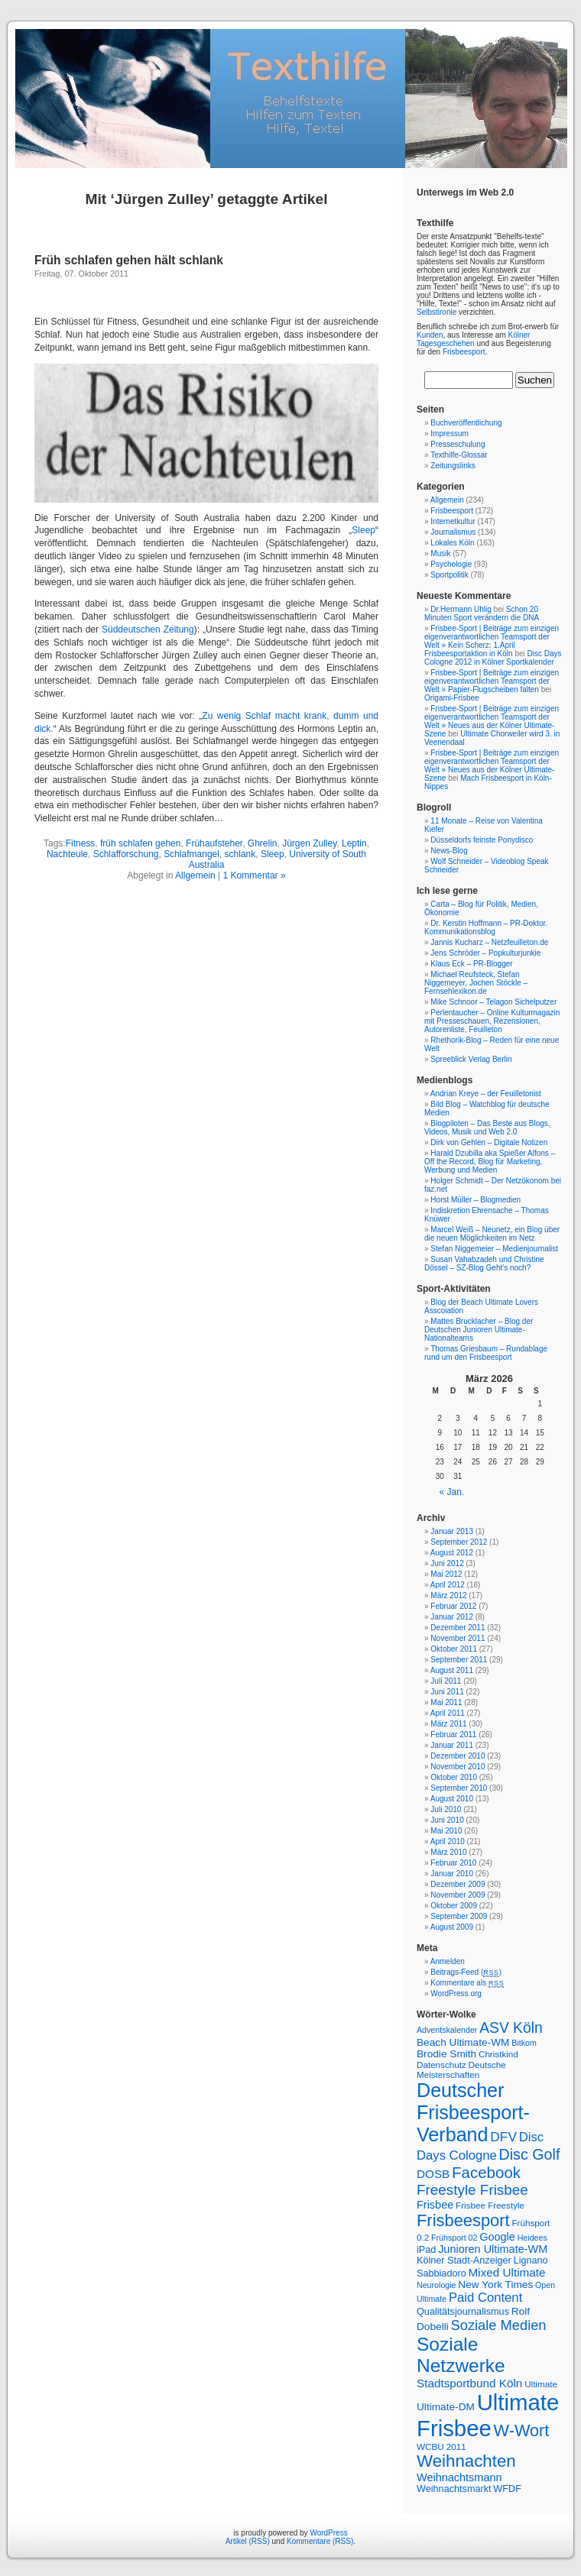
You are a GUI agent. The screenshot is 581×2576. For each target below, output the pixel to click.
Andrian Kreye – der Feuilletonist (485, 1093)
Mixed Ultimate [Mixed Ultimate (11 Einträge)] (507, 2272)
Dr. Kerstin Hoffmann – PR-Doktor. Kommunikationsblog (485, 927)
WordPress (328, 2533)
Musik (440, 553)
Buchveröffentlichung (465, 423)
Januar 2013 (451, 1531)
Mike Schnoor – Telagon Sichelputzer (493, 1002)
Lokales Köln (452, 543)
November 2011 (457, 1638)
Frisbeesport (464, 352)
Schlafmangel (191, 854)
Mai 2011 (446, 1702)
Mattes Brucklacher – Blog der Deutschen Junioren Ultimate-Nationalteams (478, 1329)
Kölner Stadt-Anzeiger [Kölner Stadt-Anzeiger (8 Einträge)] (464, 2260)
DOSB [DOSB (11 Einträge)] (433, 2173)
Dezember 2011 (457, 1627)
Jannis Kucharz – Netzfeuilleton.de (489, 942)
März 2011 (448, 1724)
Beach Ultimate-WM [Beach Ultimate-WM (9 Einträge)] (463, 2042)
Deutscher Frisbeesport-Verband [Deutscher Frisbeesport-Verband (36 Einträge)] (473, 2112)
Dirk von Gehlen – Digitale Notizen (488, 1142)
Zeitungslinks (452, 465)
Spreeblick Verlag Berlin (470, 1059)
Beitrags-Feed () (465, 1972)
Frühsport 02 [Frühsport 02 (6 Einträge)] (454, 2237)
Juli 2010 (445, 1809)
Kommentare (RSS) (320, 2541)
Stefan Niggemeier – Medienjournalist (494, 1248)
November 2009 (457, 1895)
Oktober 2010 (453, 1777)
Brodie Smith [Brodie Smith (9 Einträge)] (446, 2054)
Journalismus (453, 532)
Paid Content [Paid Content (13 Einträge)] (485, 2297)
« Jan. (452, 1492)
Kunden (430, 335)
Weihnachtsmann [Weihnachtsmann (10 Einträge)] (459, 2477)
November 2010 (457, 1766)
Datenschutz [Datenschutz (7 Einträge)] (441, 2065)
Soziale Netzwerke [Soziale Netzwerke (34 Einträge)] (461, 2355)
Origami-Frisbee (451, 698)
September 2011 (458, 1659)
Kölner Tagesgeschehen (473, 339)
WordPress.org (456, 1993)
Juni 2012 (446, 1563)
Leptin (354, 843)
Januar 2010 (451, 1873)
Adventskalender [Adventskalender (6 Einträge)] (447, 2029)
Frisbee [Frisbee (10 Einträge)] (435, 2205)
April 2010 (447, 1841)
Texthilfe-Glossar (458, 455)
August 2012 (451, 1553)
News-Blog (448, 850)
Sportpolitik (449, 575)
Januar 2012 (451, 1617)
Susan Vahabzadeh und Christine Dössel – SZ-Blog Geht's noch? (484, 1263)
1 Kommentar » (254, 875)
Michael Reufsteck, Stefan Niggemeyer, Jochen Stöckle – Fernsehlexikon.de (475, 982)
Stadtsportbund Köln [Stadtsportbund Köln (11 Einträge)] (469, 2383)
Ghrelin (263, 843)
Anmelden (447, 1961)
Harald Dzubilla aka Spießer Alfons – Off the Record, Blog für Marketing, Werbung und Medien (489, 1161)
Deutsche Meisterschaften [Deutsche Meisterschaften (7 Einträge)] (461, 2069)
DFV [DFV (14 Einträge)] (503, 2136)
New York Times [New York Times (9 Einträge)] (495, 2284)
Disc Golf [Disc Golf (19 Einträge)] (529, 2154)
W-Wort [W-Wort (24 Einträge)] (522, 2430)
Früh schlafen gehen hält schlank (128, 260)
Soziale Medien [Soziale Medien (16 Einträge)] (499, 2325)
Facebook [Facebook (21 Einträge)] (486, 2172)
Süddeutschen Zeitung (148, 629)
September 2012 (458, 1542)
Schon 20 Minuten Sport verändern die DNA (481, 613)
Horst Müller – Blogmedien (475, 1200)
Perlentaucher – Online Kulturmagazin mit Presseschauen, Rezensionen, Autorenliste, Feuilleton (492, 1021)
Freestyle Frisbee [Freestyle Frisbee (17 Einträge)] (472, 2190)
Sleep (363, 530)
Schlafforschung (126, 854)
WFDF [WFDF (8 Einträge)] (507, 2489)
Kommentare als (467, 1983)
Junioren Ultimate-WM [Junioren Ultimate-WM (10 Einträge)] (492, 2249)
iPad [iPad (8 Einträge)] (426, 2249)
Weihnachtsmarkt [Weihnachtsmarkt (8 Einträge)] (454, 2489)
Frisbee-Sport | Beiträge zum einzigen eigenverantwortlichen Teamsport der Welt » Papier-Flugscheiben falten (491, 681)
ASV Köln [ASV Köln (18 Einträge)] (511, 2028)
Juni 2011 (446, 1692)
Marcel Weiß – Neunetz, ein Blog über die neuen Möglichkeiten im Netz (492, 1233)
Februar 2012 (453, 1606)
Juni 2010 (446, 1820)
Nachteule (67, 854)
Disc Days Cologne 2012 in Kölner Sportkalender (493, 657)
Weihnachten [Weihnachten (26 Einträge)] (466, 2461)
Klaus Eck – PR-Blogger (471, 964)
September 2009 (458, 1916)
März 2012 (448, 1595)
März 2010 (448, 1852)
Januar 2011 (451, 1745)
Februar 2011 (453, 1734)
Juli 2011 (445, 1681)
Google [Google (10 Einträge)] (497, 2237)
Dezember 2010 (457, 1756)
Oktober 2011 (453, 1649)
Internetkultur (452, 521)
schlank (240, 854)
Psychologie (451, 564)
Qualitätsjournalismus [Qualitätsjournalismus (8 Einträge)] (463, 2311)
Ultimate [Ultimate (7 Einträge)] (540, 2384)
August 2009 (451, 1927)
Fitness (81, 843)
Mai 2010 (446, 1831)
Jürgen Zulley (309, 843)
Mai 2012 (446, 1574)
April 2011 (447, 1713)
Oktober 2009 (453, 1905)
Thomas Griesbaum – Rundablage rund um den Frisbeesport (485, 1353)
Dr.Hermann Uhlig (460, 609)
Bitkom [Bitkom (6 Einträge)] (524, 2042)
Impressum (449, 433)
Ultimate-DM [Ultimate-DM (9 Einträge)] (446, 2407)
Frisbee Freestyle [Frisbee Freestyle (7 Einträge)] (490, 2205)
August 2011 (451, 1670)
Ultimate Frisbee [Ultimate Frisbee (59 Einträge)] (488, 2415)
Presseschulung (457, 444)
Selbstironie (436, 312)
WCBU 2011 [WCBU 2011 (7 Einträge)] (441, 2446)
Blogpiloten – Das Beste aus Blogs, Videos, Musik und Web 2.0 (487, 1127)
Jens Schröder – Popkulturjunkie (485, 953)
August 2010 (451, 1798)
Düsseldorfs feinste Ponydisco (481, 840)
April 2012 (447, 1585)
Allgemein (195, 875)
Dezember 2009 (457, 1884)
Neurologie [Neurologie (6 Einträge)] (436, 2285)
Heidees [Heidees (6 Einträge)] (532, 2237)
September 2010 (458, 1788)
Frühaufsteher (214, 843)
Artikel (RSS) (248, 2541)
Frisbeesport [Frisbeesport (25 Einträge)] (463, 2220)
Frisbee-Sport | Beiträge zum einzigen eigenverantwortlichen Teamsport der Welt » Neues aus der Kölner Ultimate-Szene (491, 721)
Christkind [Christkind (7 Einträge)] (498, 2054)
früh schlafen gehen (140, 843)
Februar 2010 (453, 1863)
